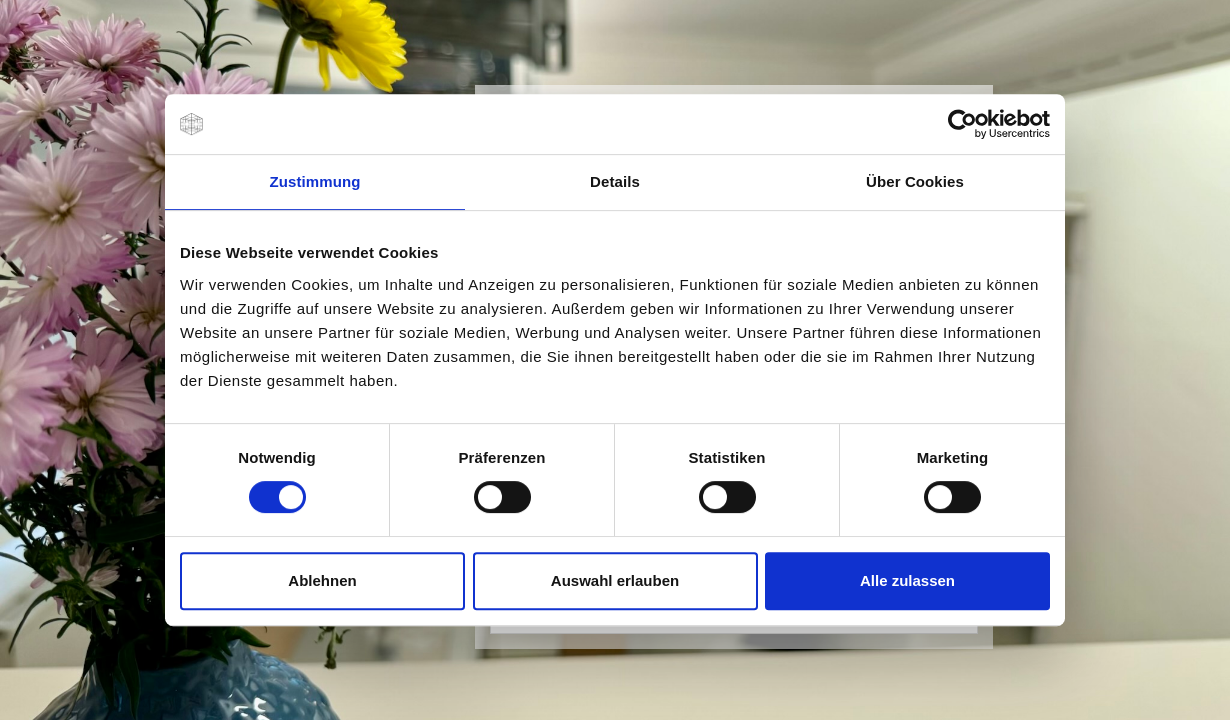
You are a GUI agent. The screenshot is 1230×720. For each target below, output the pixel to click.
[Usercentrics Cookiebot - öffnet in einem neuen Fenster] (962, 124)
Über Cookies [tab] (915, 181)
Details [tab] (615, 181)
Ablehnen (322, 580)
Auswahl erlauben (615, 580)
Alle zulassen (907, 580)
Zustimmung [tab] (315, 181)
